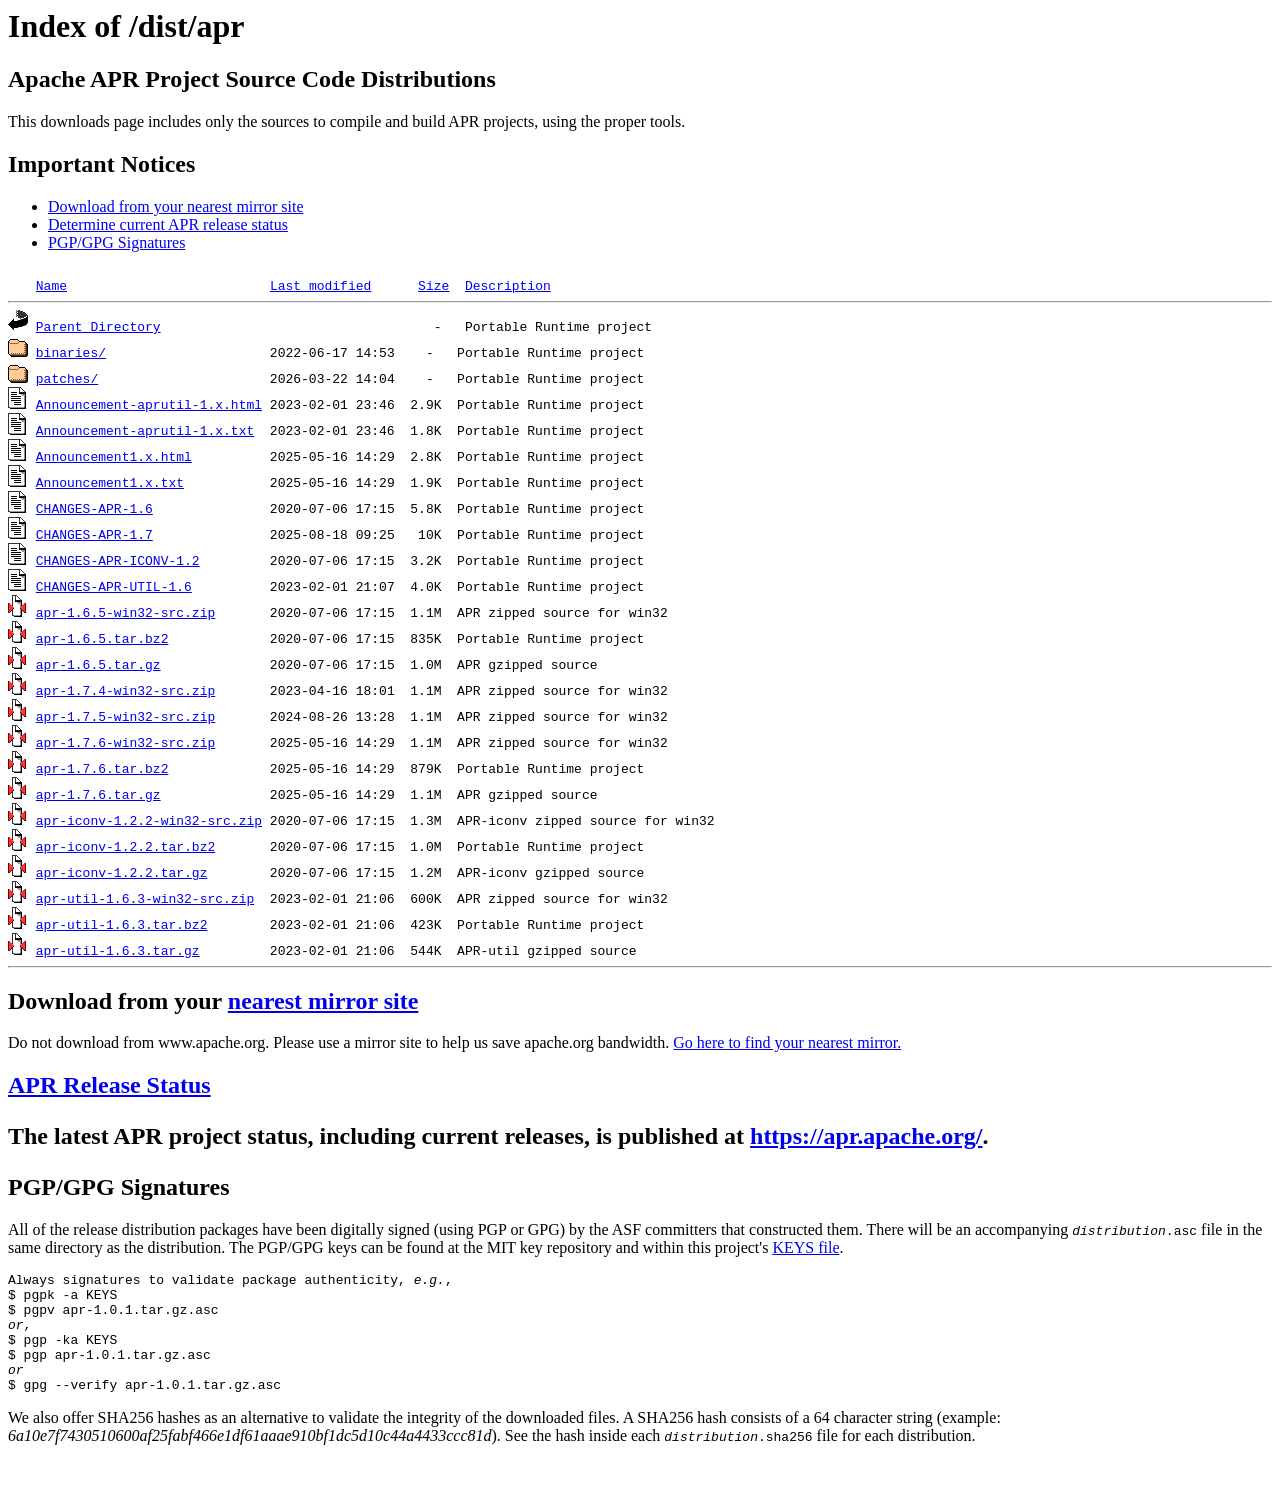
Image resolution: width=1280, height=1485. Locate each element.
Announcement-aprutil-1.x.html (149, 404)
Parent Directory (98, 326)
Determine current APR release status (168, 224)
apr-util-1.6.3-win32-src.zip (145, 898)
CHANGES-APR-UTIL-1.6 (114, 586)
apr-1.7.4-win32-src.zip (125, 690)
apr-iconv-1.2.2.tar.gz (122, 872)
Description (508, 285)
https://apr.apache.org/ (866, 1136)
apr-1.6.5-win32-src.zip (125, 612)
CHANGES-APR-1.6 (94, 508)
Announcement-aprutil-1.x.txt (145, 430)
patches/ (67, 378)
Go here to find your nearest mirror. (787, 1042)
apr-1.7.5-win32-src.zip (125, 716)
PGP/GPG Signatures (116, 242)
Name (51, 285)
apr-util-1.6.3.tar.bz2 (122, 924)
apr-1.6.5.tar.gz (98, 664)
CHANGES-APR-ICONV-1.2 (118, 560)
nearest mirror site (323, 1001)
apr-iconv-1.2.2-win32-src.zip (149, 820)
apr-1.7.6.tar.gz (98, 794)
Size (433, 285)
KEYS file (805, 1247)
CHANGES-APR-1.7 (94, 534)
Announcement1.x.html (114, 456)
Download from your (118, 1001)
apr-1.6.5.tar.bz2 (102, 638)
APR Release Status (109, 1085)
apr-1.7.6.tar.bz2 (102, 768)
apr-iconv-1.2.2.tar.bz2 (125, 846)
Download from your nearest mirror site (175, 206)
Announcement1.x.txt (110, 482)
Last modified (320, 285)
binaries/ (71, 352)
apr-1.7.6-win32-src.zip (125, 742)
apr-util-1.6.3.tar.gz (118, 950)
